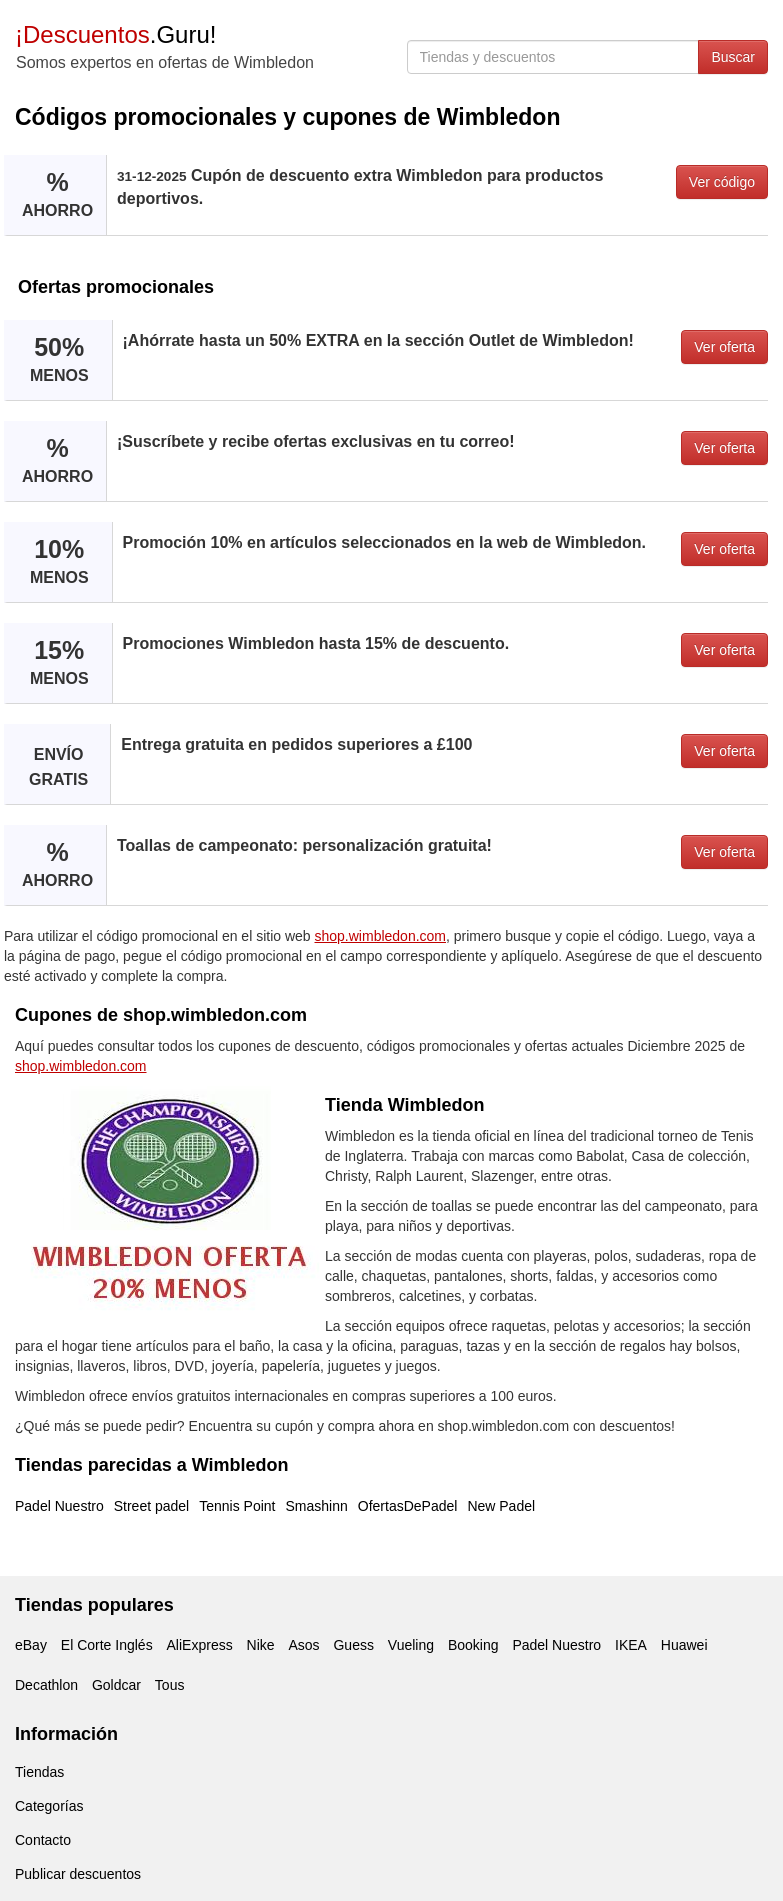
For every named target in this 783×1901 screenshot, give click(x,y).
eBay (31, 1645)
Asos (303, 1645)
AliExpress (200, 1645)
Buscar (733, 57)
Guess (353, 1645)
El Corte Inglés (107, 1645)
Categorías (49, 1806)
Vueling (411, 1645)
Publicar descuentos (78, 1874)
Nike (261, 1645)
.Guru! (115, 34)
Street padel (152, 1506)
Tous (170, 1685)
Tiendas (39, 1772)
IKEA (631, 1645)
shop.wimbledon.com (381, 936)
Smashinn (317, 1506)
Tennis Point (237, 1506)
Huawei (684, 1645)
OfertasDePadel (408, 1506)
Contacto (43, 1840)
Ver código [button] (722, 182)
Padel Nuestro (59, 1506)
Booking (473, 1645)
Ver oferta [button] (724, 347)
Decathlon (46, 1685)
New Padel (501, 1506)
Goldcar (116, 1685)
